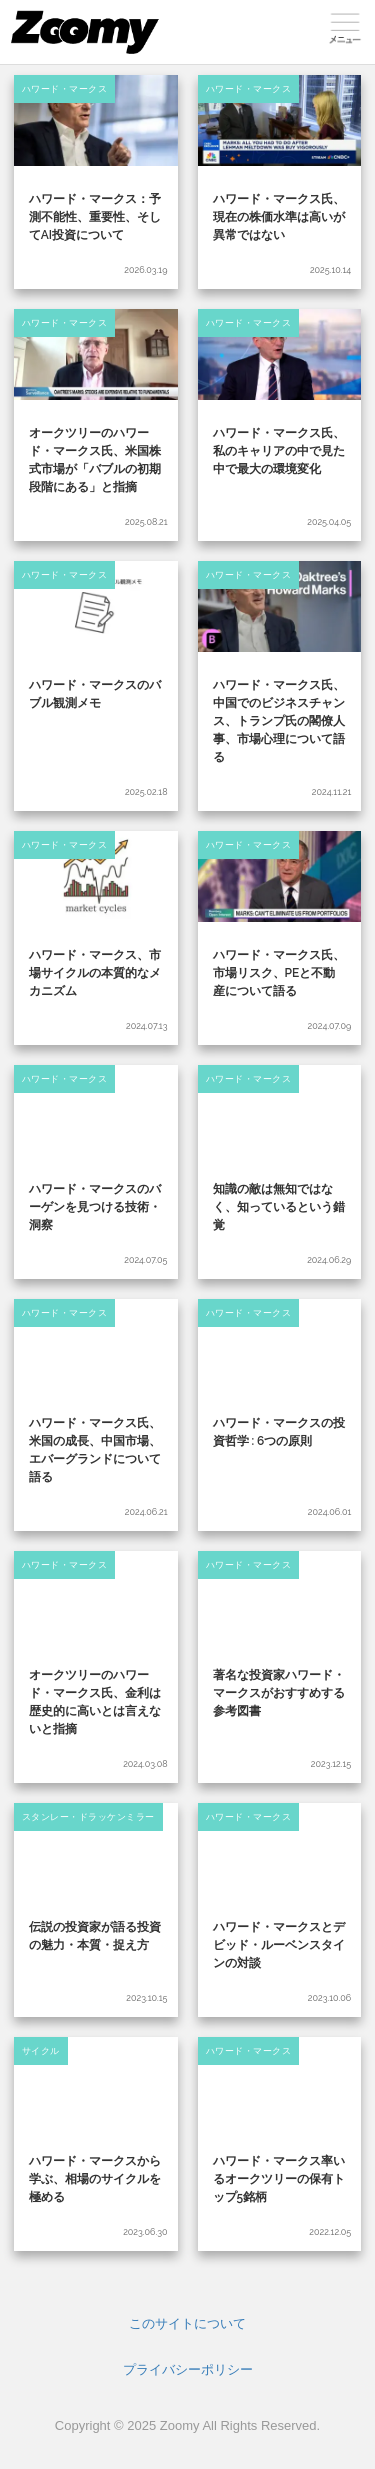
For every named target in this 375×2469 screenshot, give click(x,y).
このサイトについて (187, 2323)
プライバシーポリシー (188, 2369)
